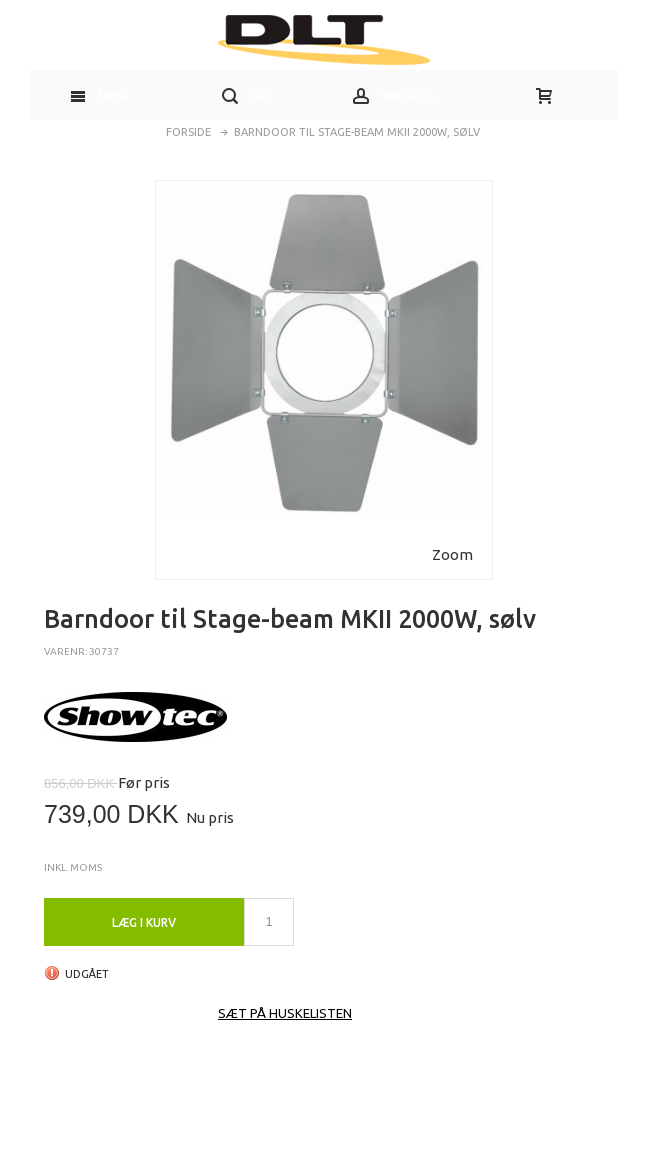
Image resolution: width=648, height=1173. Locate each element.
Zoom (452, 554)
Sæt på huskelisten (285, 1013)
